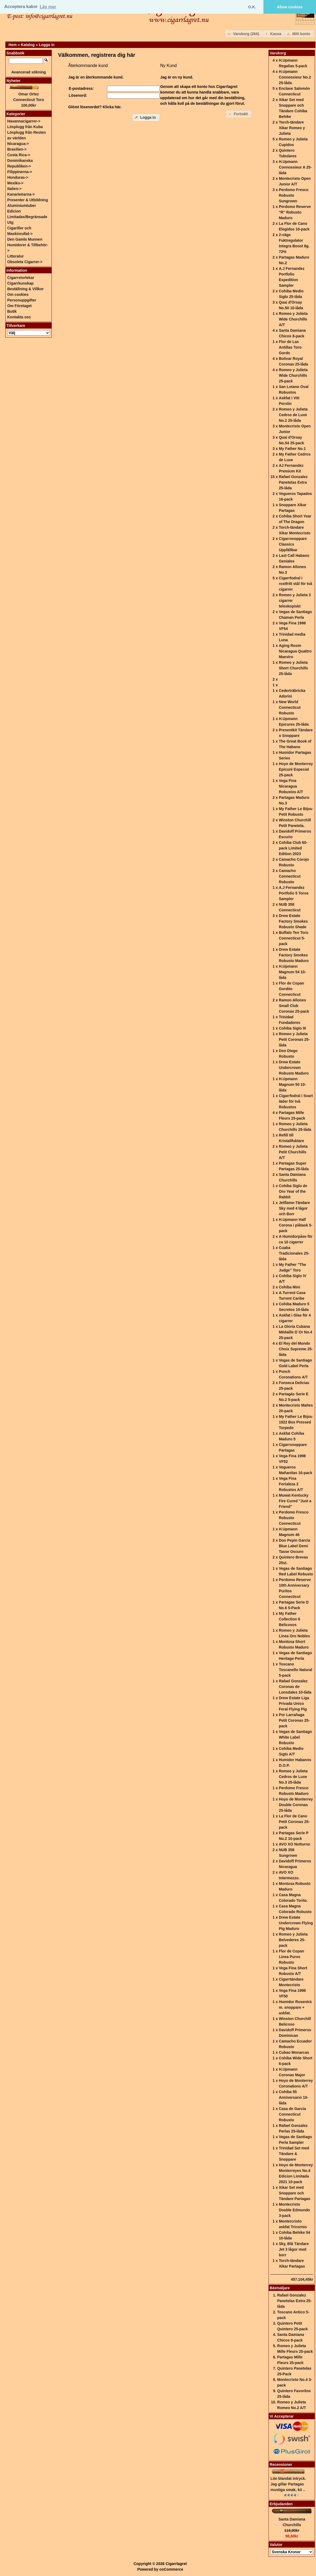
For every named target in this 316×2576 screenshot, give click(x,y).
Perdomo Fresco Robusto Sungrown (293, 195)
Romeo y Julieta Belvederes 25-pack (293, 1940)
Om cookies (17, 294)
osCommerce (171, 2569)
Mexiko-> (15, 183)
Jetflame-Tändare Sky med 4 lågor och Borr (294, 1208)
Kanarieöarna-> (21, 194)
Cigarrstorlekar (20, 277)
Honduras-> (17, 177)
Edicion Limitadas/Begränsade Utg (27, 217)
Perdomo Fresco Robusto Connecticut (293, 1518)
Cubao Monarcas (294, 2052)
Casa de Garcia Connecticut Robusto (292, 2114)
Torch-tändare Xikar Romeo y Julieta (292, 128)
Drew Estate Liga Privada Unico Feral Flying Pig (294, 1703)
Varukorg (278, 53)
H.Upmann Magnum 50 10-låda (292, 1084)
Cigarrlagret (176, 2564)
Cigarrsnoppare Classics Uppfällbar (293, 544)
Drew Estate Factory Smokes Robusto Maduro (293, 955)
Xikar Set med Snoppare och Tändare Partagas (294, 2193)
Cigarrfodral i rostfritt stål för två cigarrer (295, 583)
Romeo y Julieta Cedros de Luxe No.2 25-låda (293, 415)
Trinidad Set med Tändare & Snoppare (294, 2153)
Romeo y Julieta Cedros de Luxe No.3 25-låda (293, 1776)
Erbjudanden (281, 2504)
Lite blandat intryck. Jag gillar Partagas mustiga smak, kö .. (288, 2484)
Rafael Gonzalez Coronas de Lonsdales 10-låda (295, 1686)
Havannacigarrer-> (23, 121)
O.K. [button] (252, 7)
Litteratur (15, 256)
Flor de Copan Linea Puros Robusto (291, 1956)
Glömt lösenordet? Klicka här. (94, 107)
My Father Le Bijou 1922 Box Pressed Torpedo (295, 1422)
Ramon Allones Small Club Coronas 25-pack (294, 1005)
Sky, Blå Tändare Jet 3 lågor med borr (294, 2249)
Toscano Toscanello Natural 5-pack (295, 1669)
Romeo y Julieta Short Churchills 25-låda (293, 668)
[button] (244, 34)
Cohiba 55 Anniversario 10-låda (293, 2097)
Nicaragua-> (18, 143)
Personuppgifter (21, 300)
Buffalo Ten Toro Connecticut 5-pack (293, 938)
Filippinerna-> (19, 172)
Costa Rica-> (18, 155)
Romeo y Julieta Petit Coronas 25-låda (294, 1039)
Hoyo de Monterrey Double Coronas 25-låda (296, 1805)
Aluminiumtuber (21, 205)
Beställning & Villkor (25, 289)
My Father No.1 (292, 448)
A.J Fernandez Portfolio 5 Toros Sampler (293, 893)
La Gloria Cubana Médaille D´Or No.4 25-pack (295, 1332)
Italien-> (14, 189)
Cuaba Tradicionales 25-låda (294, 1253)
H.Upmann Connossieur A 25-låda (295, 167)
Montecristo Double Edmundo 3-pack (294, 2210)
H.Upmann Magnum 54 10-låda (292, 972)
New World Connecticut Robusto (289, 707)
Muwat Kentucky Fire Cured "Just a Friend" (295, 1501)
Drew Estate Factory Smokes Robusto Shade (293, 921)
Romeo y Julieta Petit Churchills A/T (293, 1152)
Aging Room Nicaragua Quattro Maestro (295, 651)
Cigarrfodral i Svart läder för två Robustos (296, 1101)
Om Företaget (19, 306)
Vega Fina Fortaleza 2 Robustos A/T (291, 1484)
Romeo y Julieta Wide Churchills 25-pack (293, 375)
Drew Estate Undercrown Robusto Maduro (293, 1067)
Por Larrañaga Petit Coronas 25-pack (294, 1720)
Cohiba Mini (289, 1287)
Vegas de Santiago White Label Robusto (295, 1737)
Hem (13, 45)
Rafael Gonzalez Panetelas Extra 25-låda (293, 482)
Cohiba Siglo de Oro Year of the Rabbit (293, 1191)
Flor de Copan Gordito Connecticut (291, 989)
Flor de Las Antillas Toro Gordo (290, 347)
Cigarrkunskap (20, 283)
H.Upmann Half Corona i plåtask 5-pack (295, 1225)
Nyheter (13, 81)
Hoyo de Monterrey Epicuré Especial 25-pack (296, 769)
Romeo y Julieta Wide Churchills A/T (293, 319)
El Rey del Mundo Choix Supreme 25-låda (296, 1349)
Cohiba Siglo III (292, 1028)
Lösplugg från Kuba (25, 127)
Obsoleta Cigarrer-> (24, 262)
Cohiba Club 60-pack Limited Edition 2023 (293, 848)
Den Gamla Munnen (24, 239)
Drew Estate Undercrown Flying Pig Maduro (296, 1923)
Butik (12, 311)
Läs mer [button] (48, 7)
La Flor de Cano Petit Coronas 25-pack (294, 1821)
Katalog (28, 45)
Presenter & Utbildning (27, 200)
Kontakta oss (19, 317)
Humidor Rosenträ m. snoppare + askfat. (295, 2007)
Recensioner (281, 2464)
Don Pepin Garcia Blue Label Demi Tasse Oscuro (294, 1546)
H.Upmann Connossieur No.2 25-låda (295, 77)
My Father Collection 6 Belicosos (289, 1619)
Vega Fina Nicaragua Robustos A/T (291, 786)
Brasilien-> (17, 149)
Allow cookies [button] (290, 7)
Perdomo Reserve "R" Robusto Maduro (295, 212)
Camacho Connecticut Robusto (289, 876)
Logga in (46, 45)
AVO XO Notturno (294, 1844)
